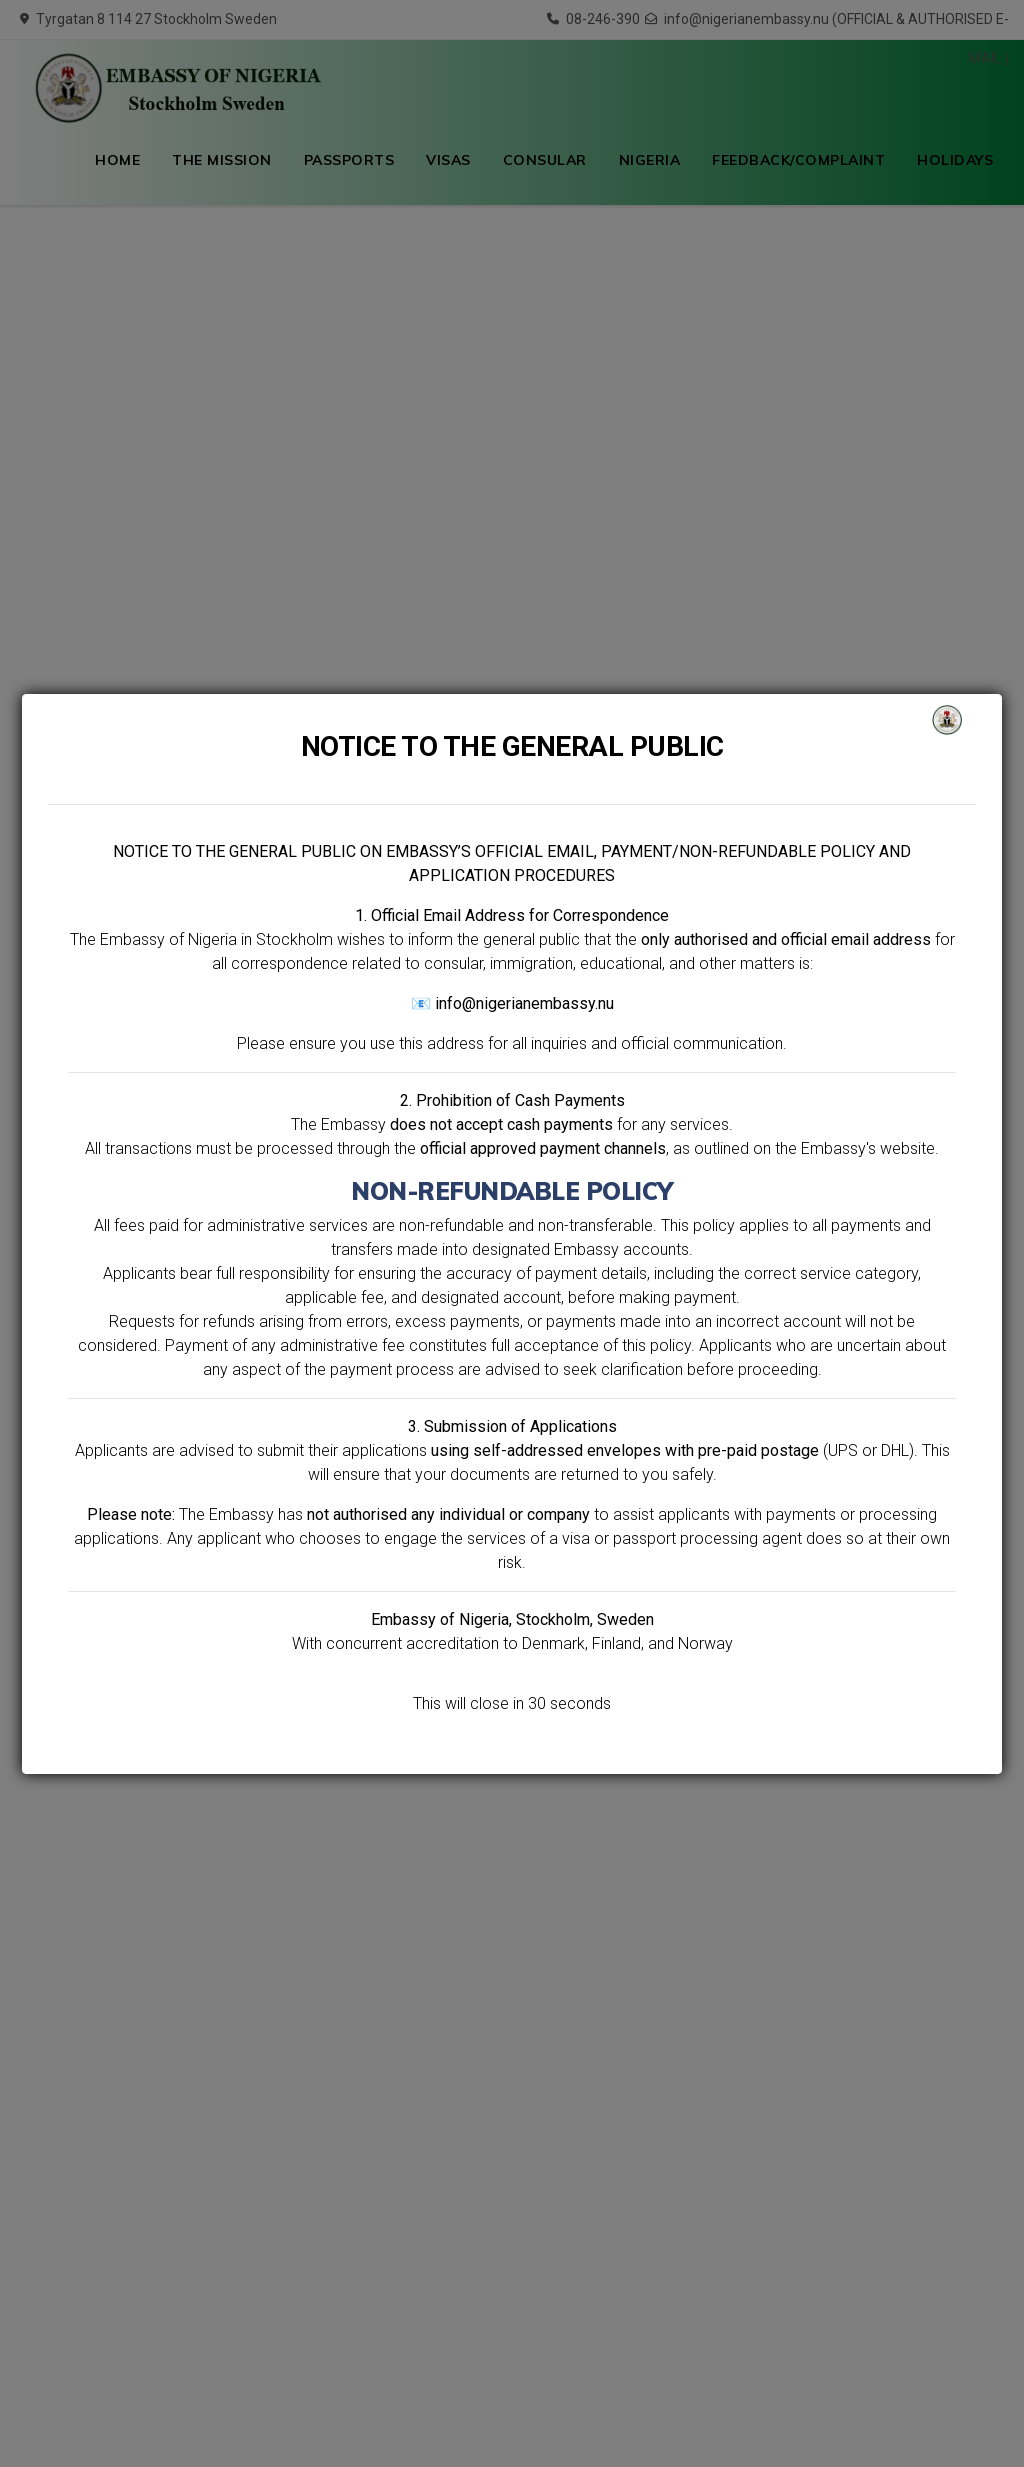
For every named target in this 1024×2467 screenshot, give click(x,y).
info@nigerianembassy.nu (524, 1003)
